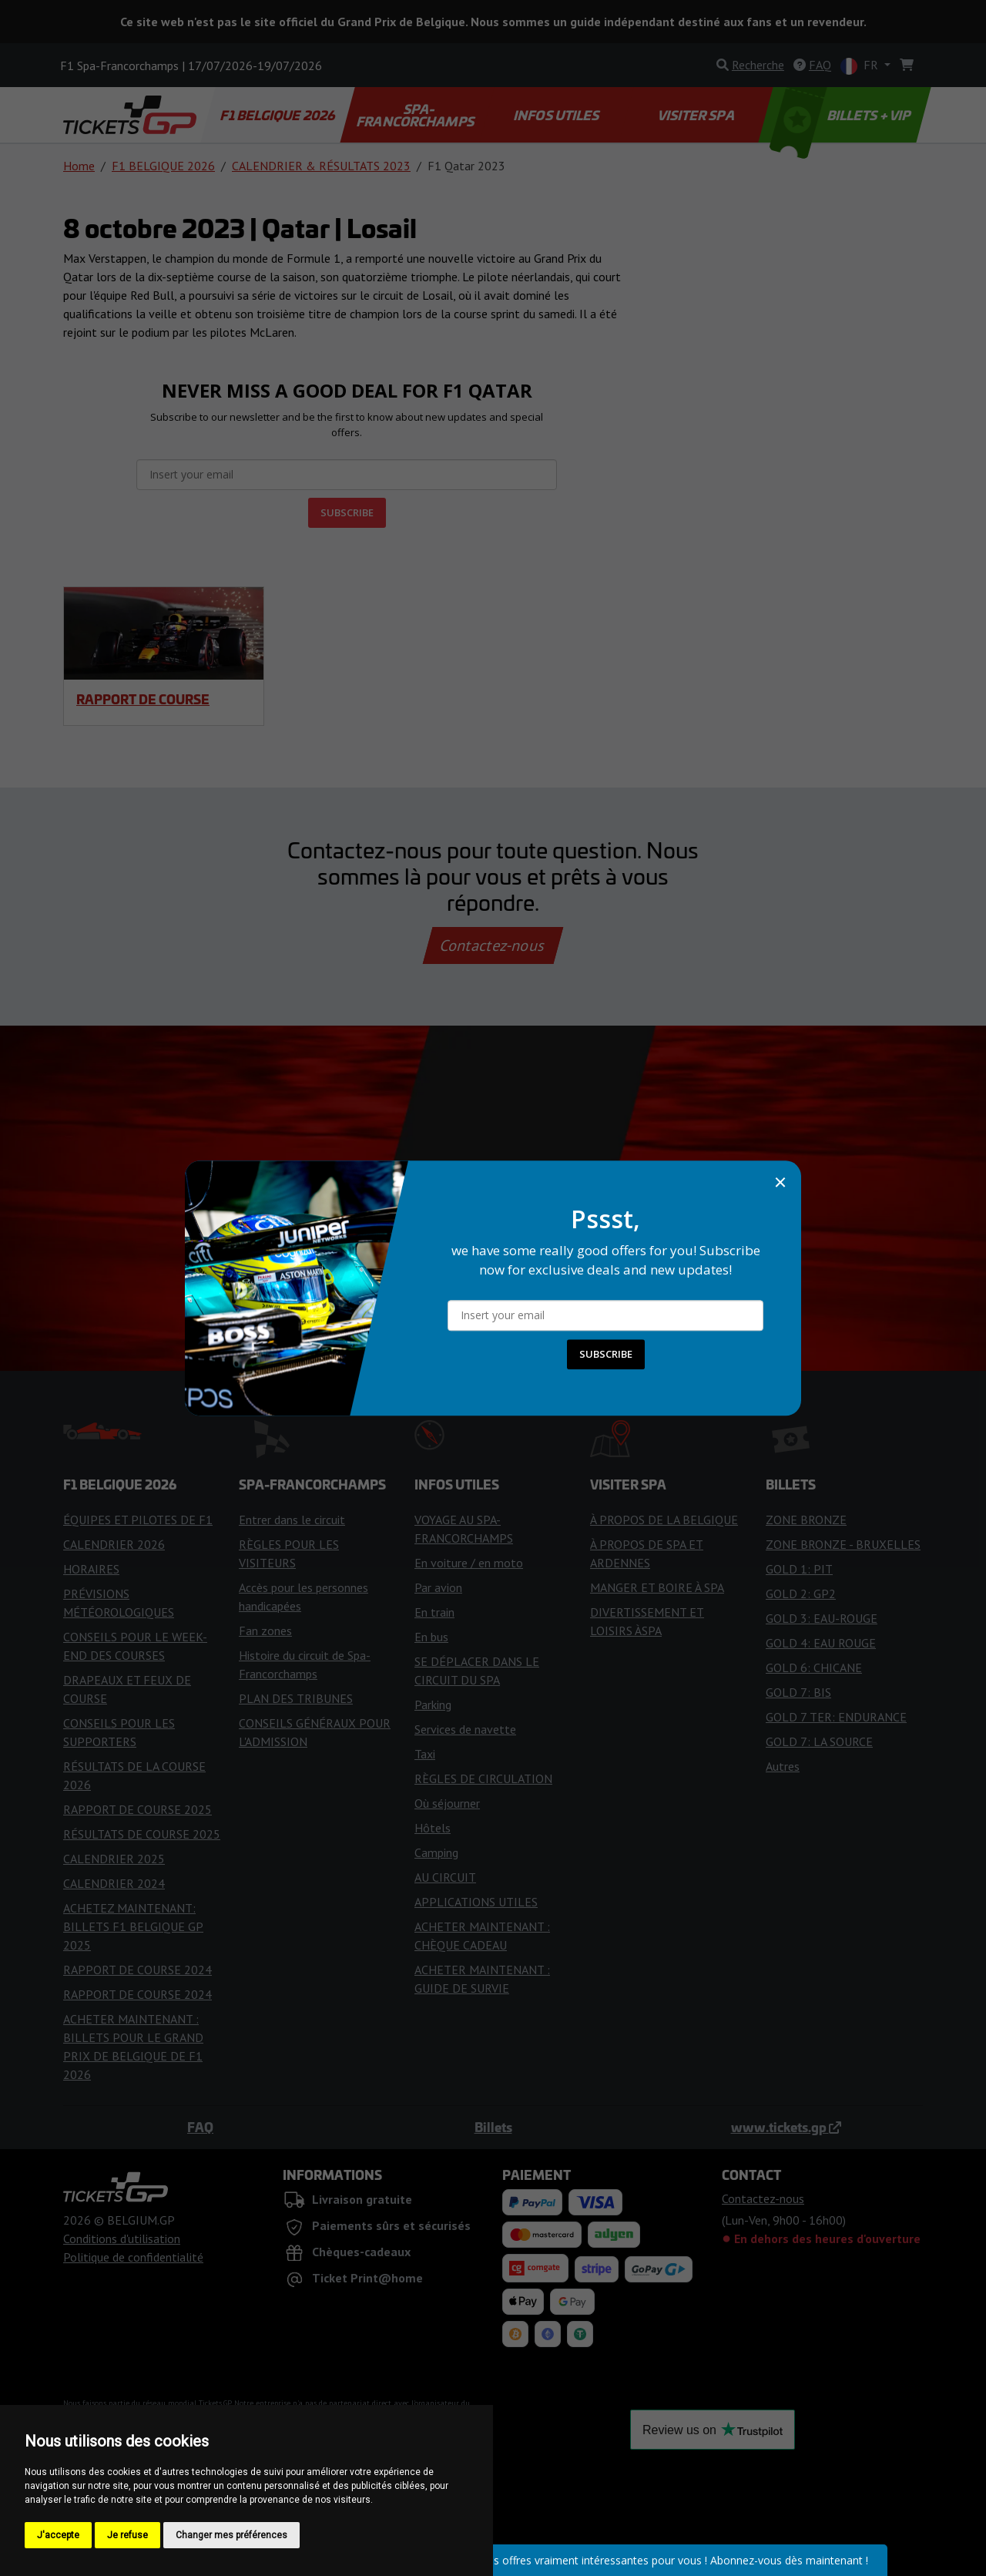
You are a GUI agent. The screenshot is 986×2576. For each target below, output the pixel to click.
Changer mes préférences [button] (231, 2535)
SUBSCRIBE (605, 1354)
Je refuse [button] (127, 2535)
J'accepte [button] (58, 2535)
